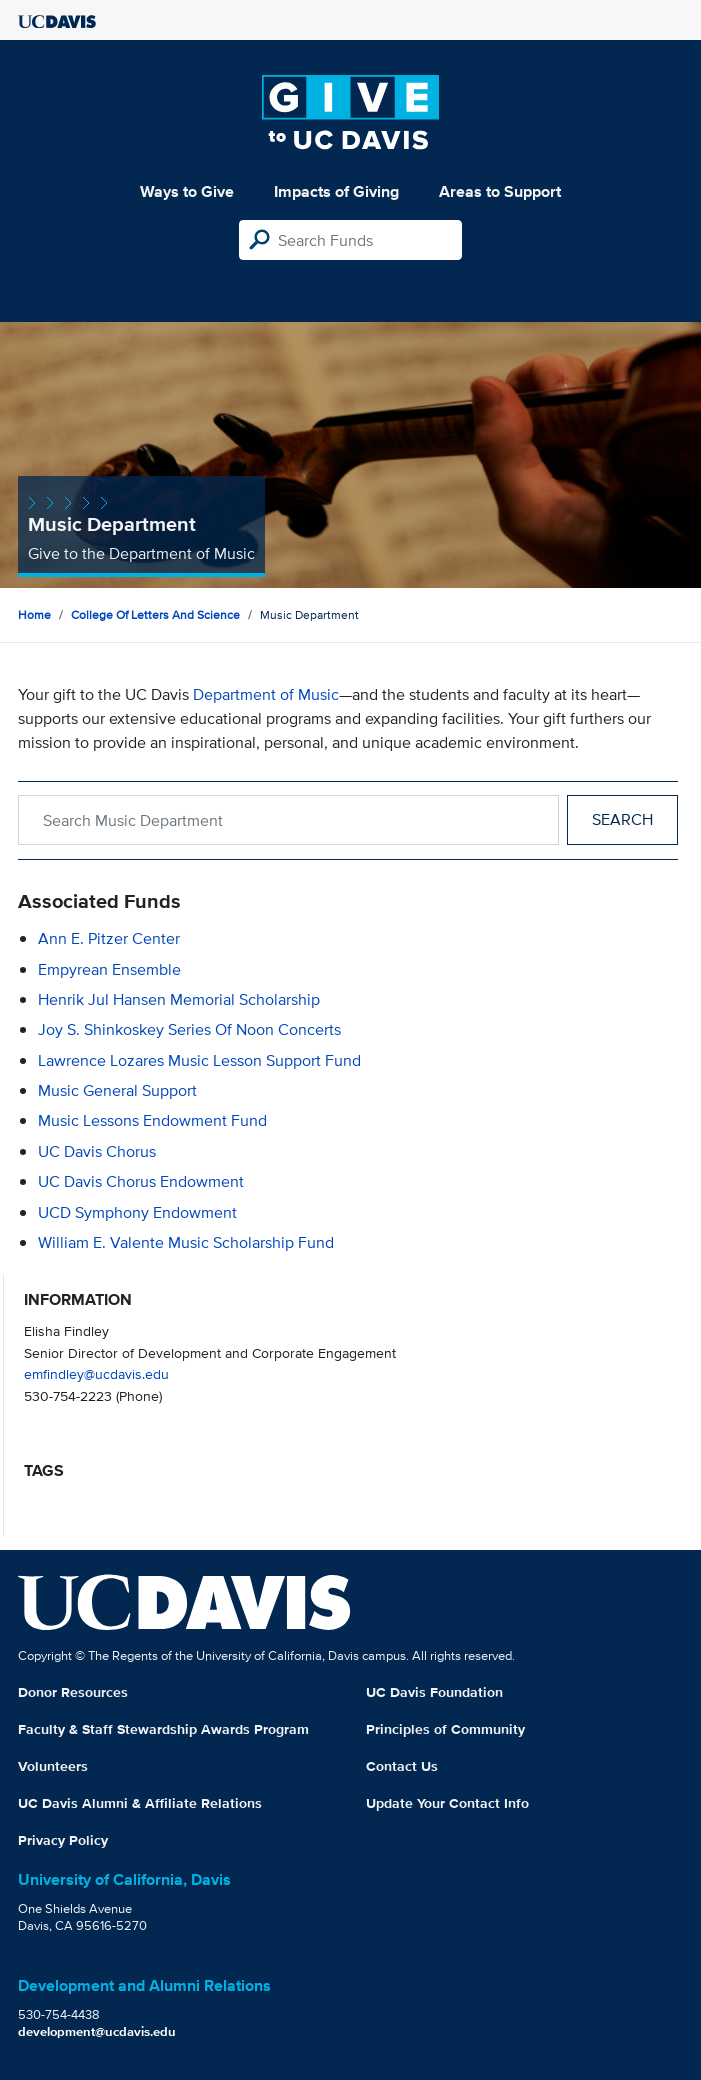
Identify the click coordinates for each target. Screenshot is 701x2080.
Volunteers (53, 1766)
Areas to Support (500, 191)
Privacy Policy (63, 1840)
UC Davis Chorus (97, 1151)
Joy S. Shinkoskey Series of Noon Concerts (189, 1029)
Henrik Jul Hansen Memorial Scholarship (179, 999)
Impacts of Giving (336, 191)
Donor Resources (73, 1692)
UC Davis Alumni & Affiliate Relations (140, 1803)
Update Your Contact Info (447, 1803)
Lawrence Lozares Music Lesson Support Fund (199, 1060)
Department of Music (266, 694)
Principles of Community (445, 1729)
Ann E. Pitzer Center (109, 938)
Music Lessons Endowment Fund (152, 1120)
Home (34, 614)
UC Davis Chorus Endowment (141, 1181)
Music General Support (117, 1090)
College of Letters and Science (155, 614)
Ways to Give (187, 191)
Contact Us (402, 1766)
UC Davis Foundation (434, 1692)
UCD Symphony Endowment (137, 1212)
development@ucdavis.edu (97, 2031)
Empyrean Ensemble (109, 969)
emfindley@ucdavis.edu (96, 1373)
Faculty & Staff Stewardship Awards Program (163, 1729)
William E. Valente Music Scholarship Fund (186, 1242)
